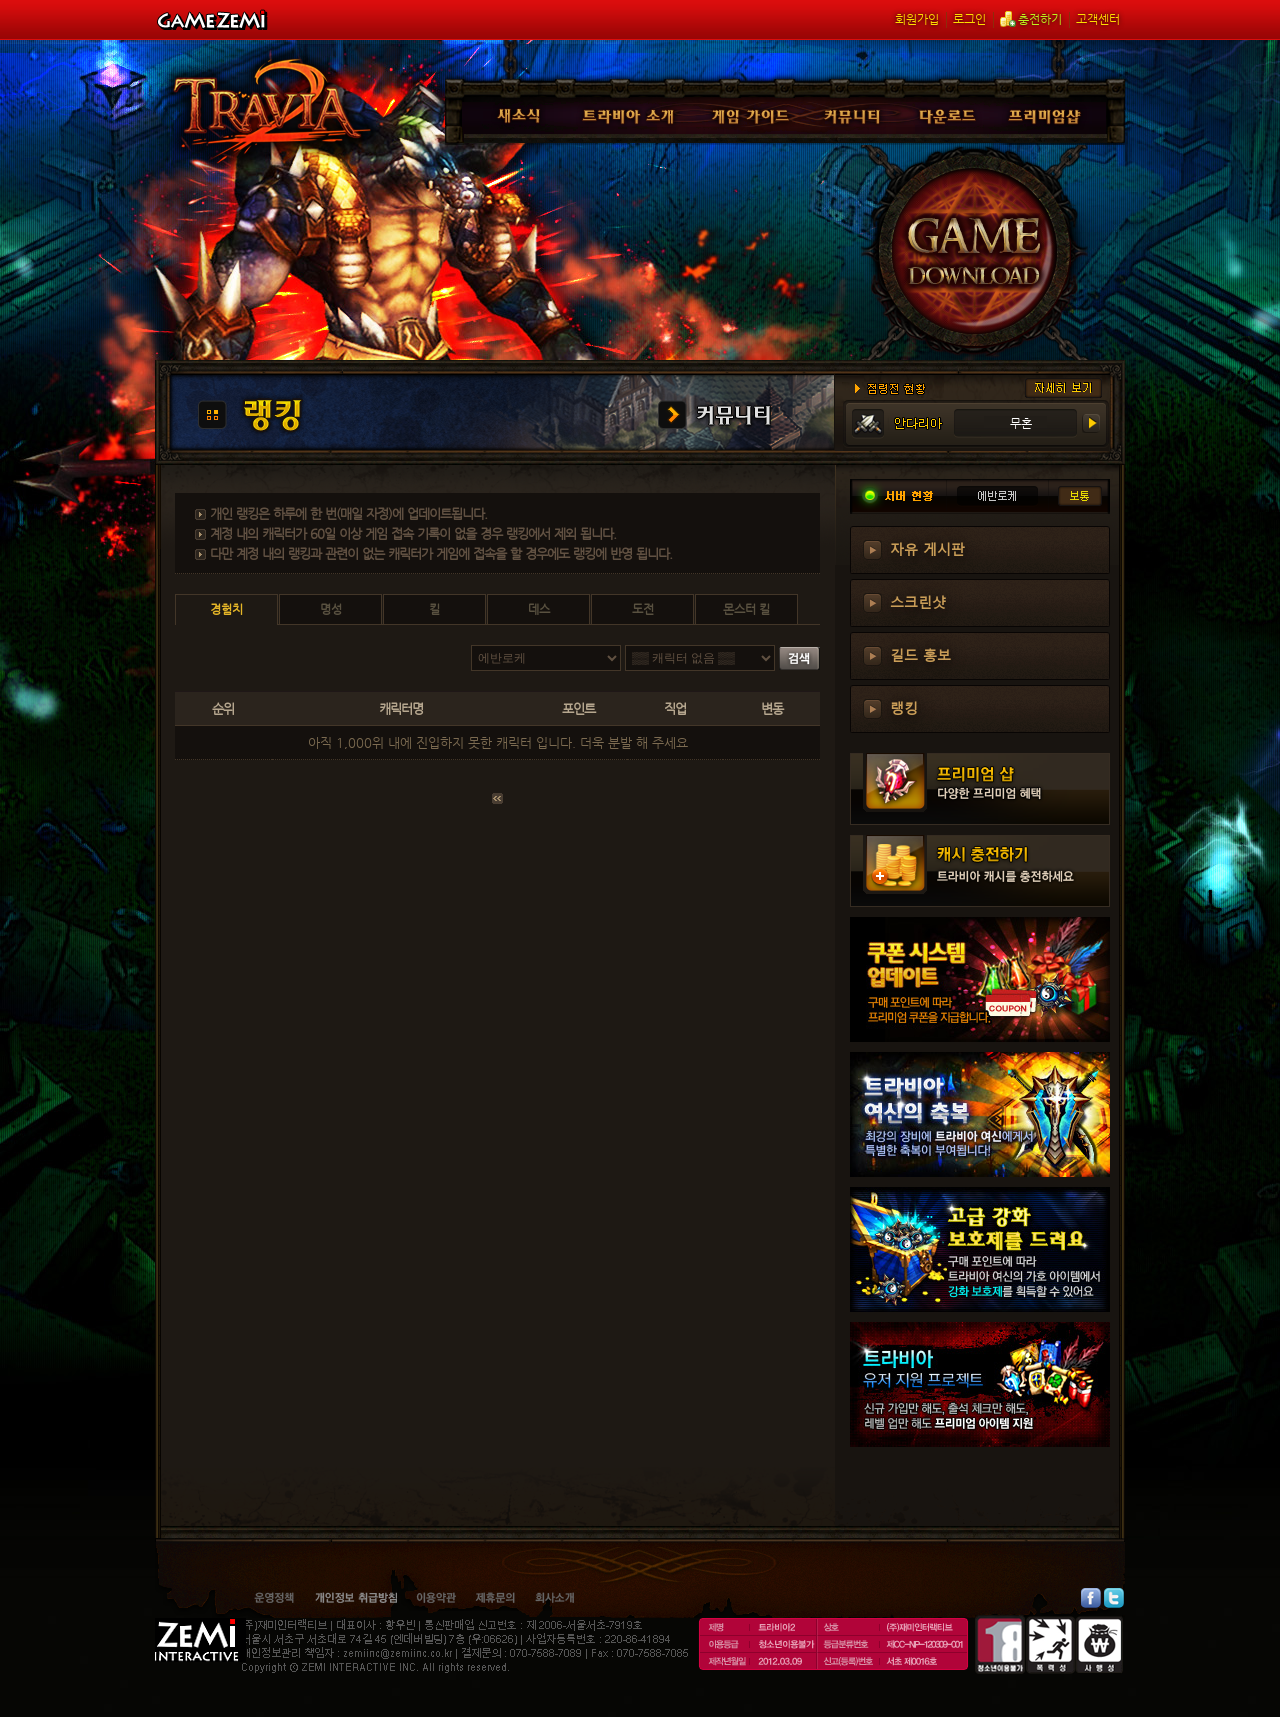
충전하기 (1031, 19)
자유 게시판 (927, 548)
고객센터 (1098, 19)
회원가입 (917, 19)
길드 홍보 (920, 654)
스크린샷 (918, 601)
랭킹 (904, 707)
